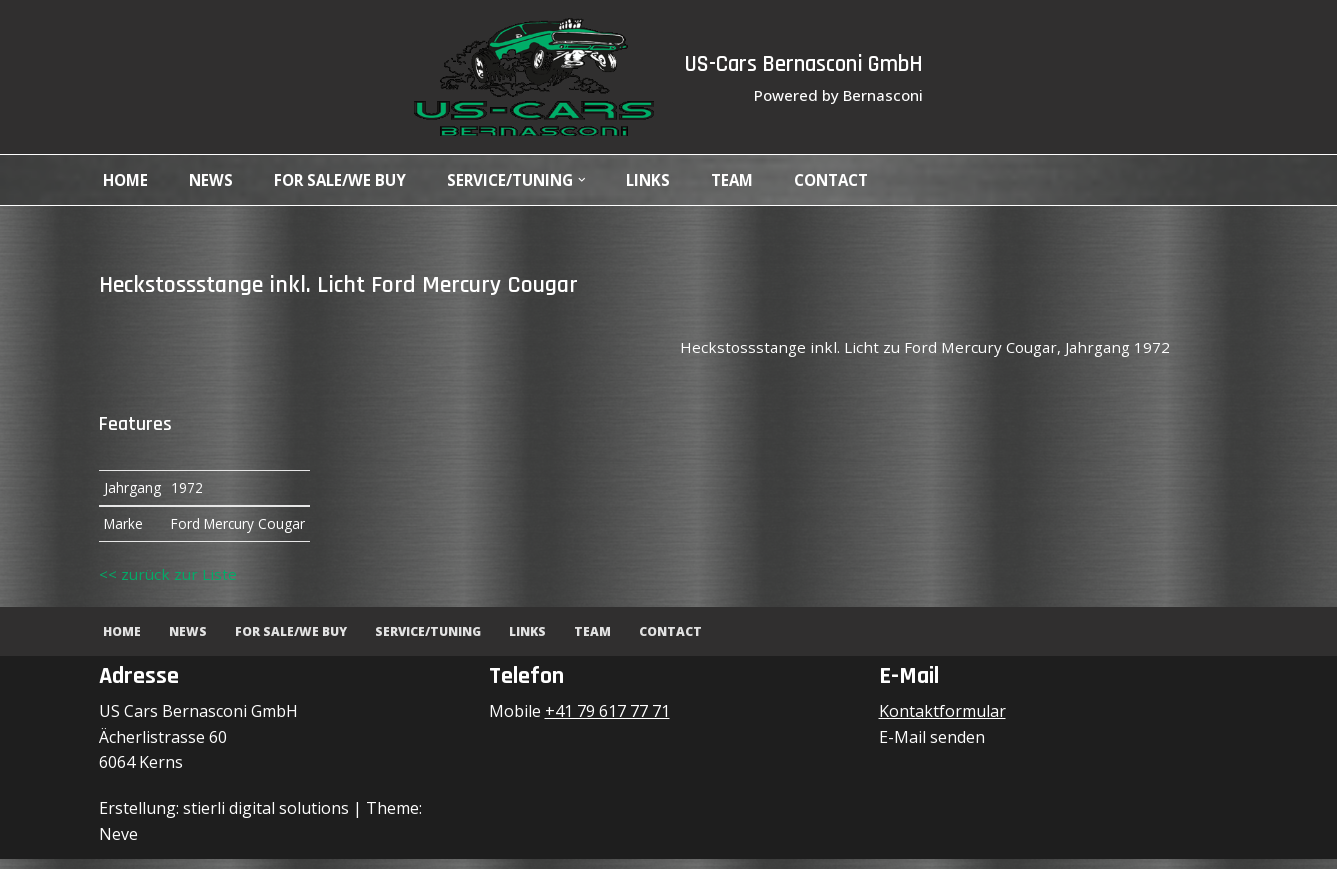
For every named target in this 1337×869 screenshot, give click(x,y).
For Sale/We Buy (347, 180)
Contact (858, 180)
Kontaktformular (942, 721)
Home (127, 180)
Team (754, 180)
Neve (118, 844)
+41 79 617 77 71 (607, 721)
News (214, 180)
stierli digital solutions (266, 818)
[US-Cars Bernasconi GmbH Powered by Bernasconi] (523, 77)
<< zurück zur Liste (170, 583)
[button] (600, 180)
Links (668, 180)
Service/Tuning (439, 641)
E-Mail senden (932, 747)
